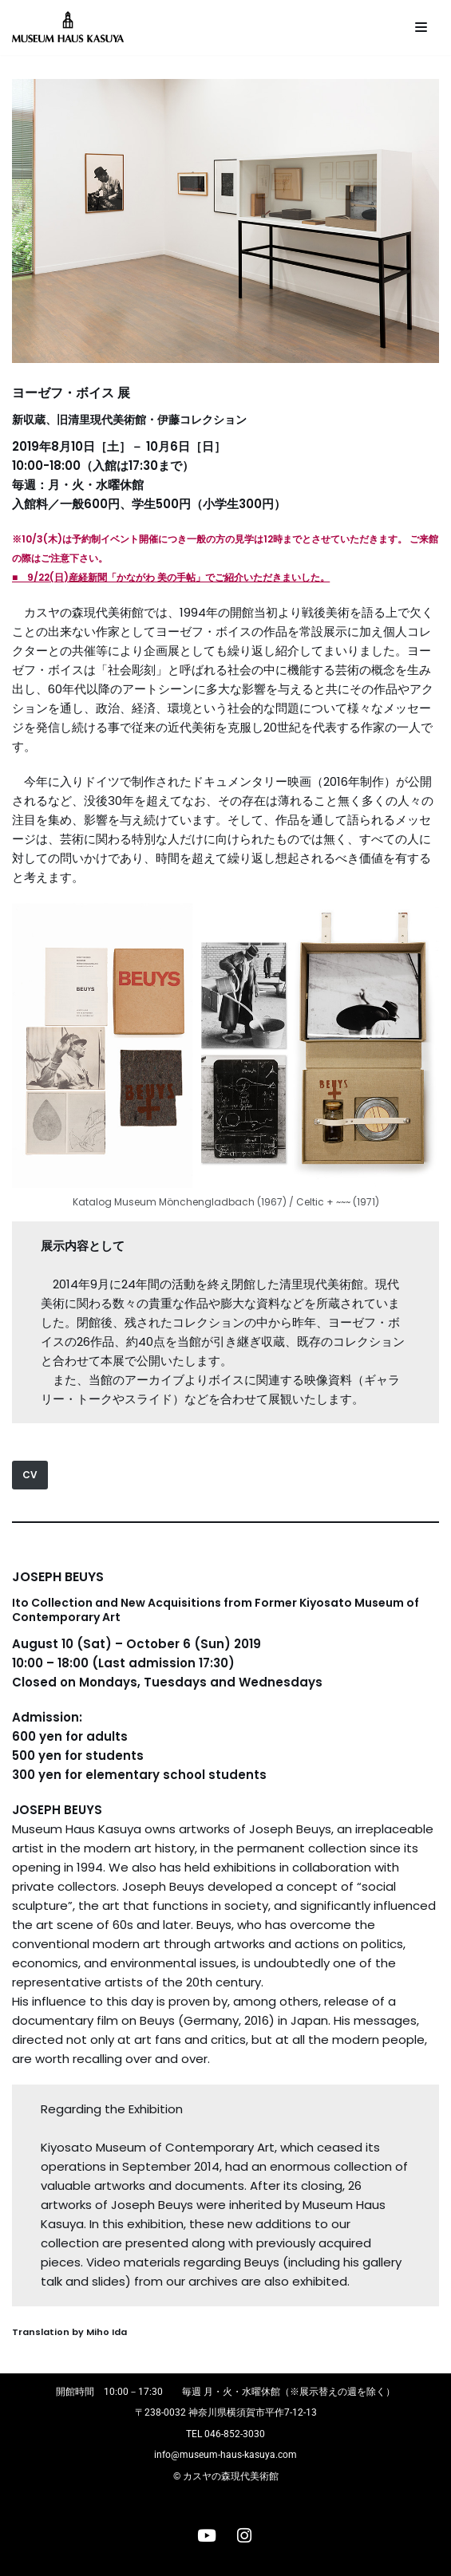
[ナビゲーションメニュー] (421, 27)
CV (30, 1474)
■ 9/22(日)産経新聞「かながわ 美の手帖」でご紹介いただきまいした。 (171, 577)
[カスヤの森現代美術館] (72, 27)
